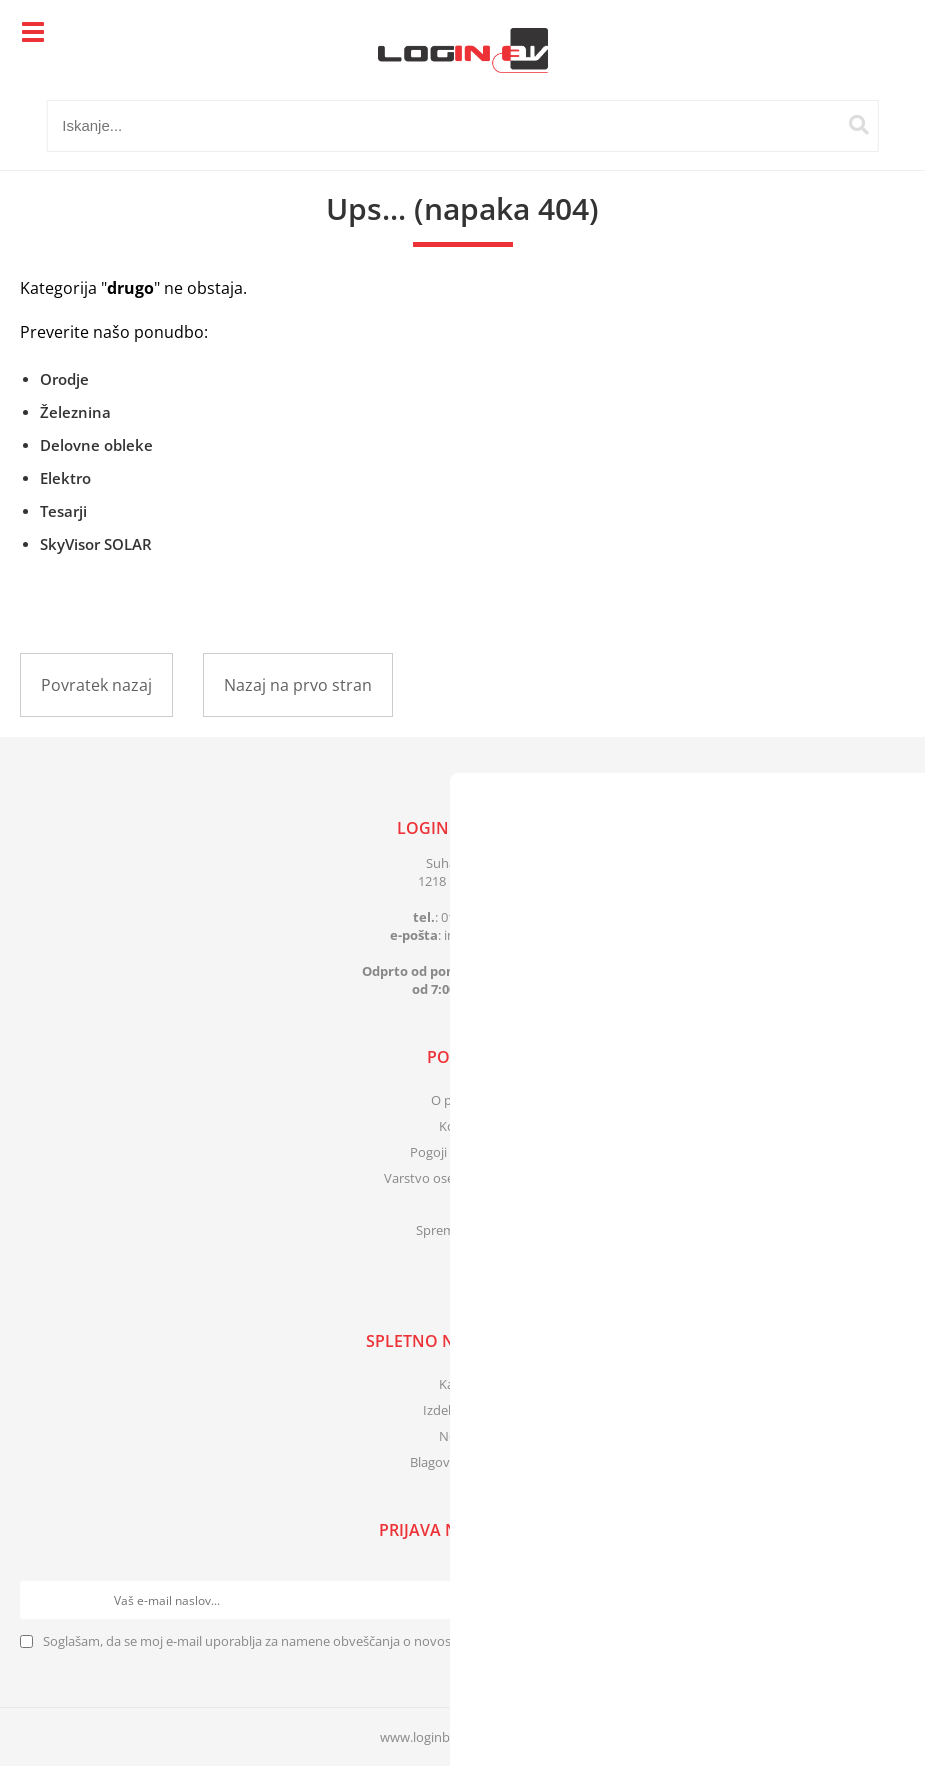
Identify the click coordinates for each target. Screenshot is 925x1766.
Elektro (65, 478)
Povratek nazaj (96, 685)
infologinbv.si (489, 935)
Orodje (64, 379)
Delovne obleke (96, 445)
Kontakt (463, 1126)
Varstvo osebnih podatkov (463, 1178)
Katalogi (463, 1384)
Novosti (462, 1436)
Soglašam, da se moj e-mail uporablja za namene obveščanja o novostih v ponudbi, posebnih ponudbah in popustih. (388, 1641)
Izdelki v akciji (463, 1410)
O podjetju (462, 1100)
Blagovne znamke (462, 1462)
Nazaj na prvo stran (298, 685)
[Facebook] (462, 1273)
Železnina (75, 412)
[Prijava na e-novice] (886, 1600)
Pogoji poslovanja (462, 1152)
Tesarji (63, 511)
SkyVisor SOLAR (96, 544)
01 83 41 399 (477, 917)
